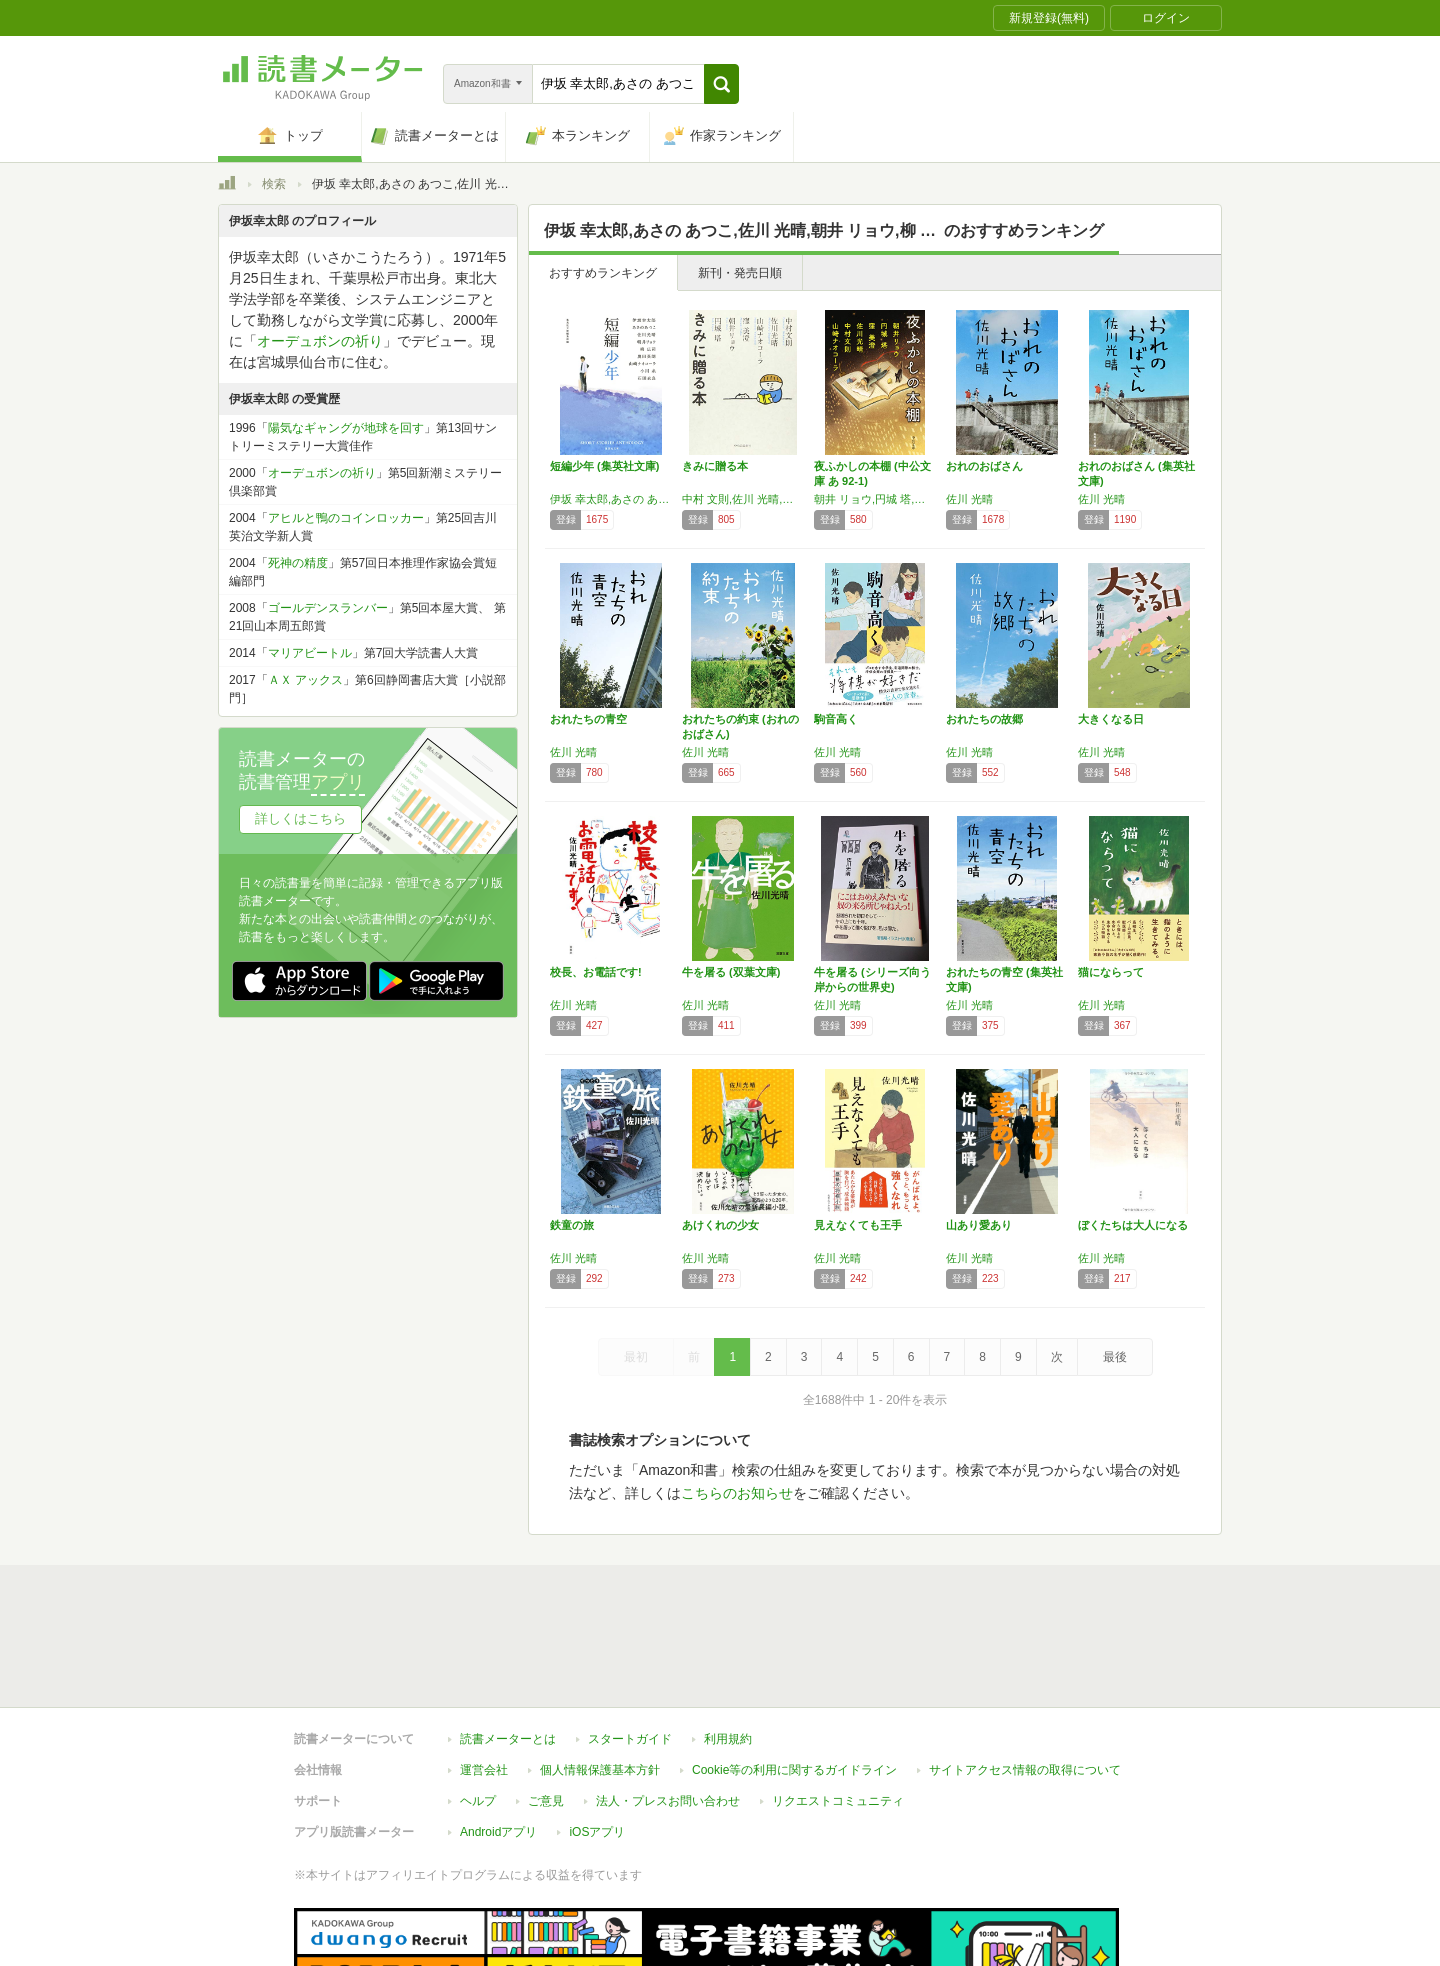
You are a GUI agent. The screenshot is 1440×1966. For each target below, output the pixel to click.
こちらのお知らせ (737, 1493)
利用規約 (728, 1647)
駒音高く (836, 719)
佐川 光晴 (969, 499)
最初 (636, 1357)
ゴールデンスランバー (328, 608)
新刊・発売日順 (740, 273)
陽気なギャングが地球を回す (346, 428)
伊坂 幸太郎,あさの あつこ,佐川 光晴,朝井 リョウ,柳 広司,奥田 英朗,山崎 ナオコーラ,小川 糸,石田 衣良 (611, 499)
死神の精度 (298, 563)
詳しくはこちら (300, 818)
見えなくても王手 (858, 1225)
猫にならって (1111, 972)
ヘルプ (478, 1709)
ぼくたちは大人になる (1133, 1225)
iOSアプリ (597, 1740)
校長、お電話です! (596, 972)
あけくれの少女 (720, 1225)
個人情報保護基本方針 (600, 1678)
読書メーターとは (508, 1647)
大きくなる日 (1111, 719)
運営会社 (484, 1678)
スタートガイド (630, 1647)
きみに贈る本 (715, 466)
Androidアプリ (498, 1740)
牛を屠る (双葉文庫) (731, 972)
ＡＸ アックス (305, 680)
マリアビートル (310, 653)
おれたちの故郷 (984, 719)
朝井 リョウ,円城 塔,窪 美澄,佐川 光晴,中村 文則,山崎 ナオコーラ (875, 499)
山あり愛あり (979, 1225)
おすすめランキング (603, 273)
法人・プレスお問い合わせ (668, 1709)
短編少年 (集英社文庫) (604, 466)
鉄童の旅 (572, 1225)
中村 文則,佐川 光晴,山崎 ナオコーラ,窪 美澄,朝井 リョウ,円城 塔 (743, 499)
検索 (274, 184)
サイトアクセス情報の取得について (1025, 1678)
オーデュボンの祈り (320, 341)
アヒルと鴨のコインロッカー (346, 518)
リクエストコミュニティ (838, 1709)
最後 (1115, 1357)
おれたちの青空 (588, 719)
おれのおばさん (984, 466)
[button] (721, 84)
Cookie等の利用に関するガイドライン (794, 1678)
